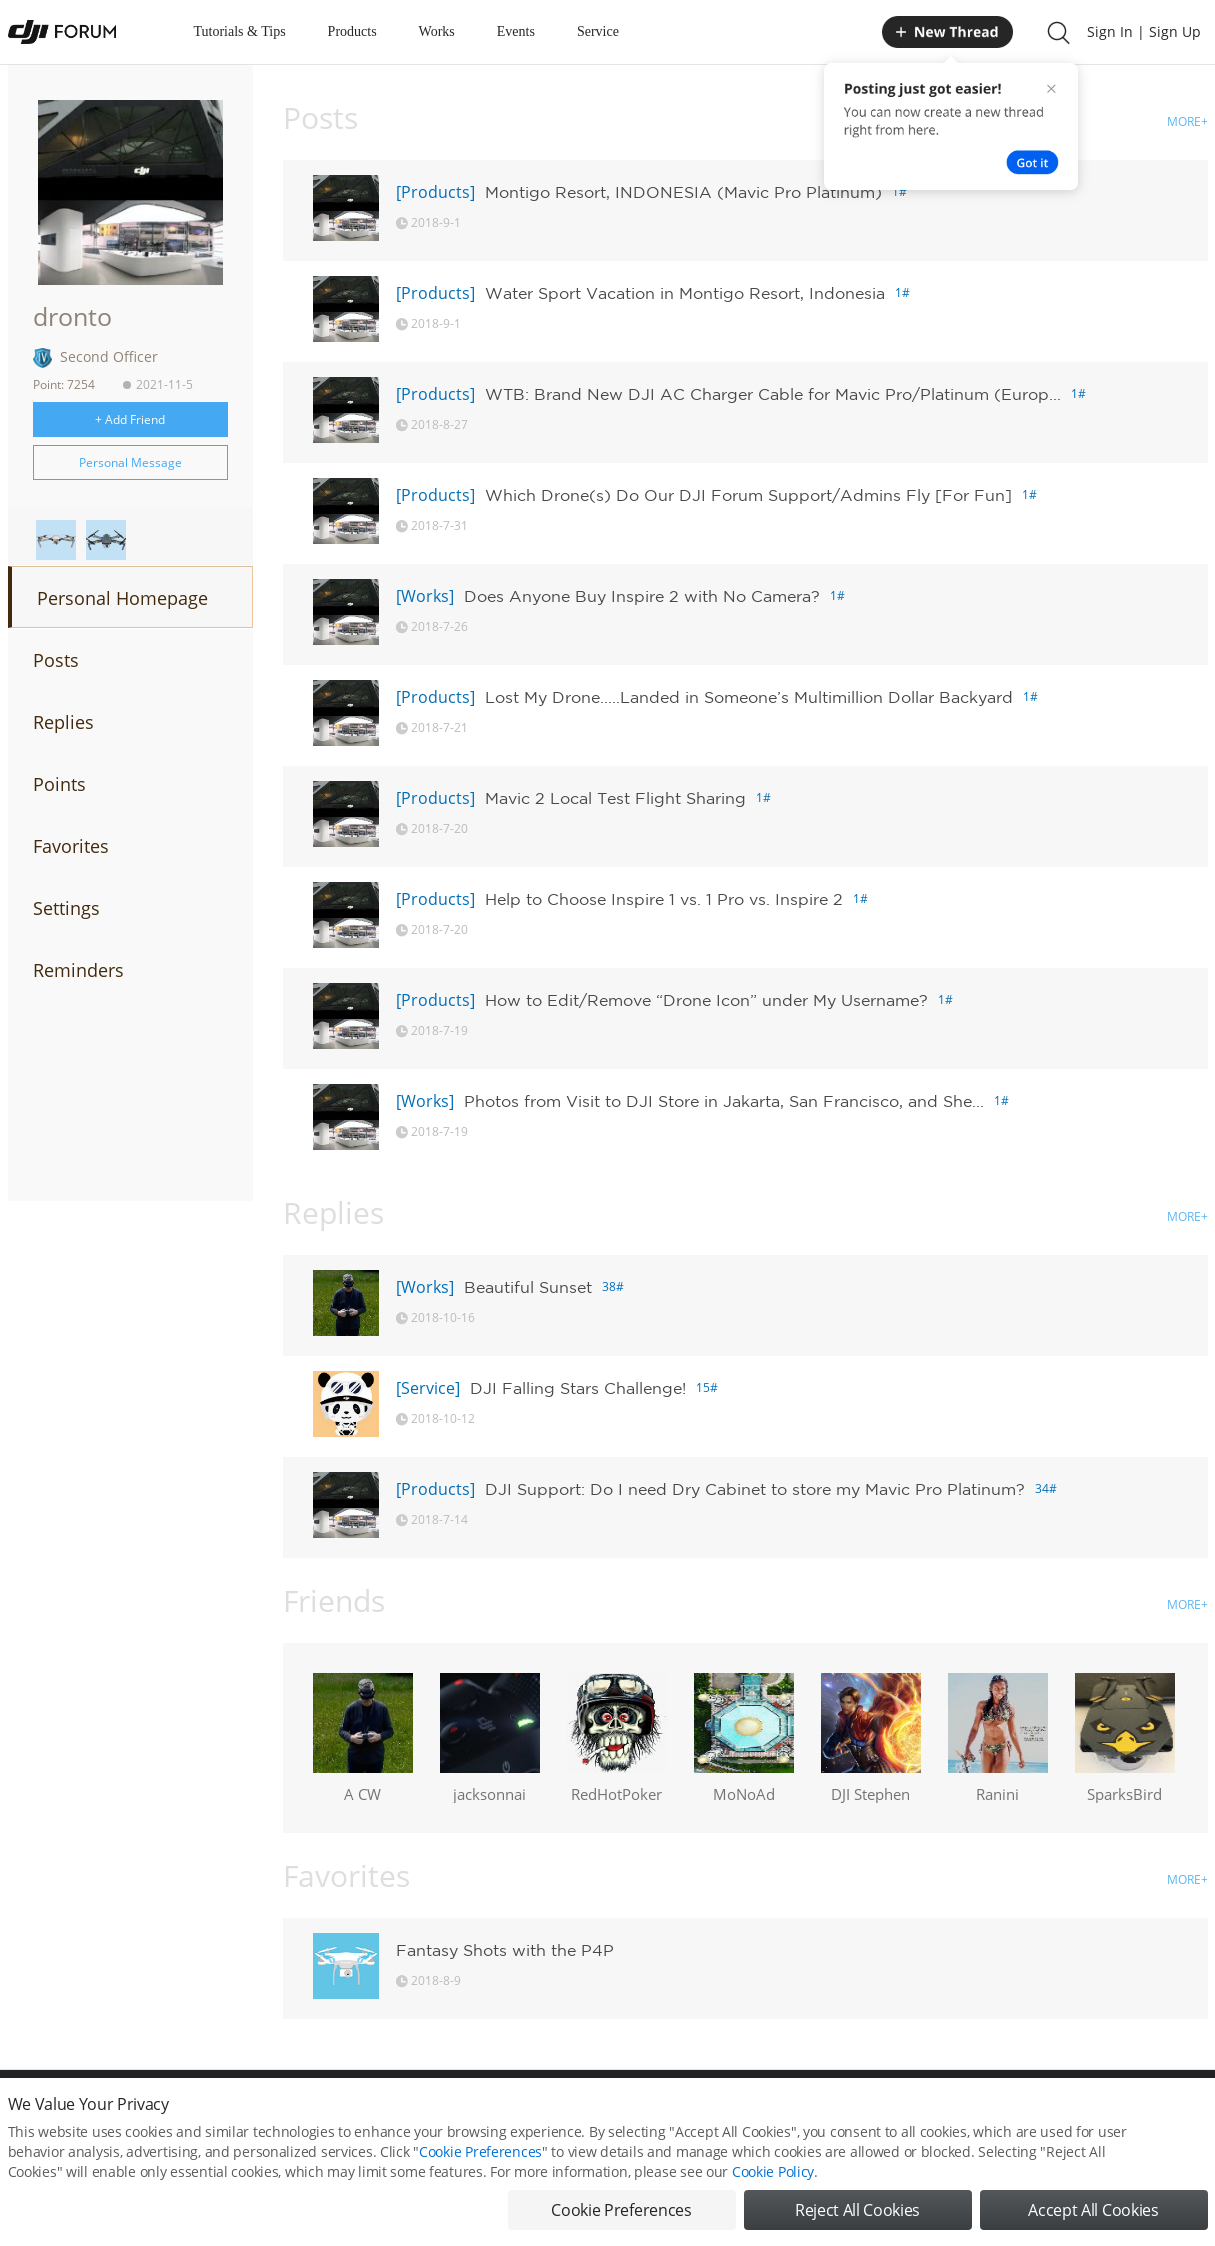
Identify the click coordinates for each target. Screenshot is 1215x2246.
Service (598, 31)
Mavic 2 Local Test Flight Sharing (615, 798)
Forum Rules (532, 2113)
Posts (56, 660)
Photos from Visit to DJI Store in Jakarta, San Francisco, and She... (724, 1101)
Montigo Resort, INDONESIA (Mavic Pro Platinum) (683, 192)
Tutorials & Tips (240, 31)
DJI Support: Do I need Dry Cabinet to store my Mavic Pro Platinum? (755, 1489)
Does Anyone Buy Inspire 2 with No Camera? (642, 596)
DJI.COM (884, 2113)
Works (437, 31)
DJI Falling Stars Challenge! (578, 1388)
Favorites (71, 846)
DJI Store (958, 2113)
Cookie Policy (773, 2208)
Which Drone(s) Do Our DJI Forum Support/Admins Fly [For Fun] (748, 495)
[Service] (428, 1388)
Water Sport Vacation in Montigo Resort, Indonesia (685, 293)
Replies (63, 722)
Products (352, 31)
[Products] (435, 192)
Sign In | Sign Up (1144, 31)
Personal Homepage (122, 598)
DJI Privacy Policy (302, 2113)
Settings (66, 908)
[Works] (425, 596)
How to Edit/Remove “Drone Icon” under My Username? (706, 1000)
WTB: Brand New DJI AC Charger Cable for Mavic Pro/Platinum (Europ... (773, 394)
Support (1138, 2113)
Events (516, 31)
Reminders (78, 970)
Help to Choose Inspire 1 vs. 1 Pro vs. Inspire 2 (664, 899)
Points (59, 784)
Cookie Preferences (423, 2113)
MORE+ (1187, 121)
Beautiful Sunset (528, 1287)
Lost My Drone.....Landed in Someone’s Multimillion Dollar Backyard (749, 697)
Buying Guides (1049, 2113)
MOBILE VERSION (786, 2113)
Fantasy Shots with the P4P (505, 1950)
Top (1197, 2113)
